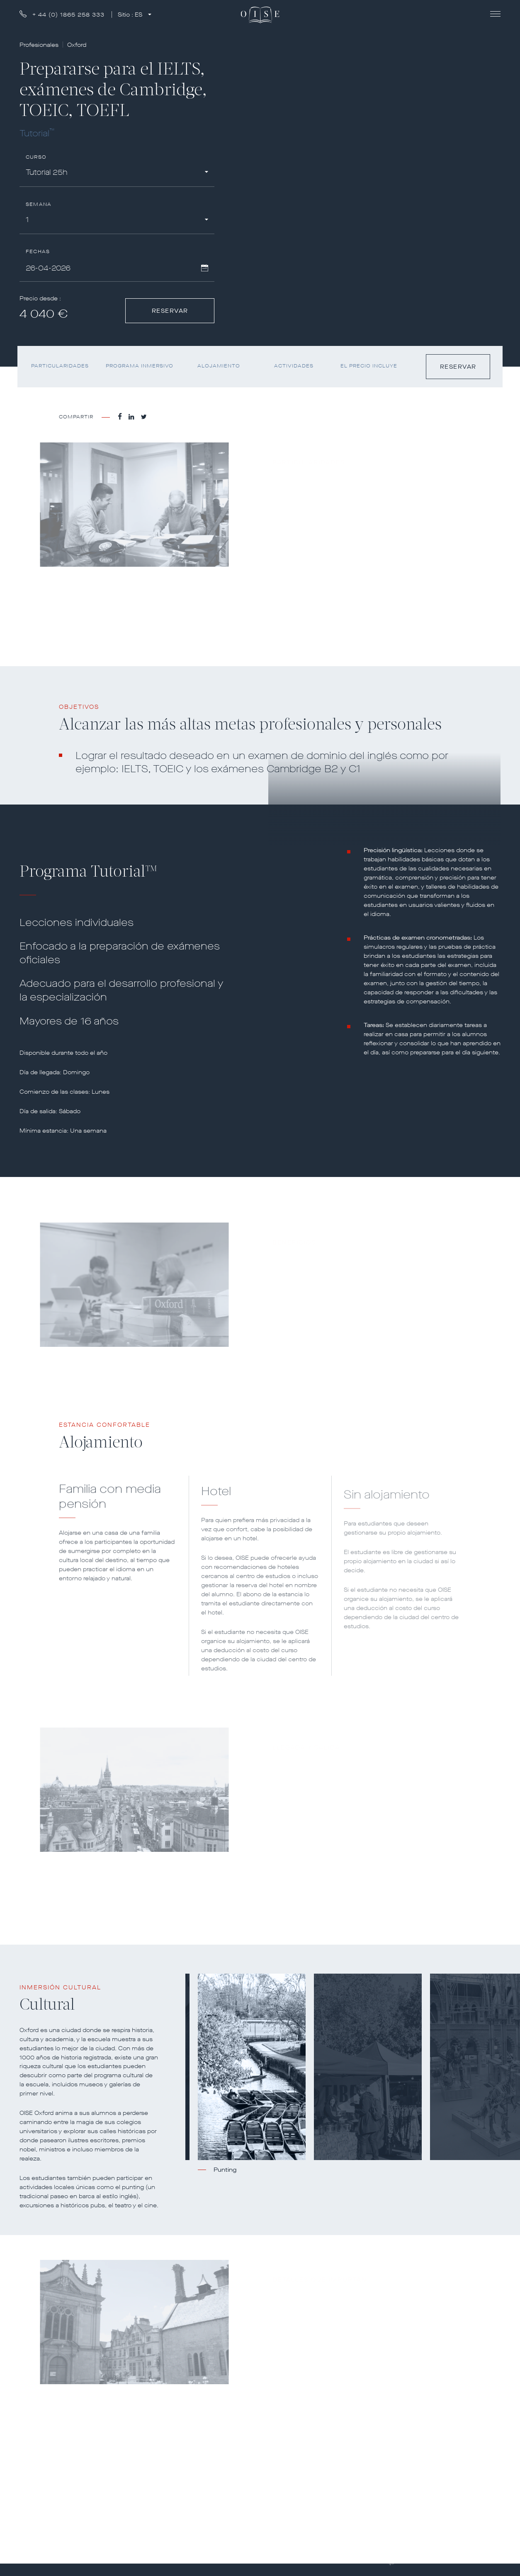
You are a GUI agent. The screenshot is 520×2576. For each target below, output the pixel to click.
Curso (36, 157)
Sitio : (131, 15)
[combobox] (116, 174)
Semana (38, 204)
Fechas (38, 252)
